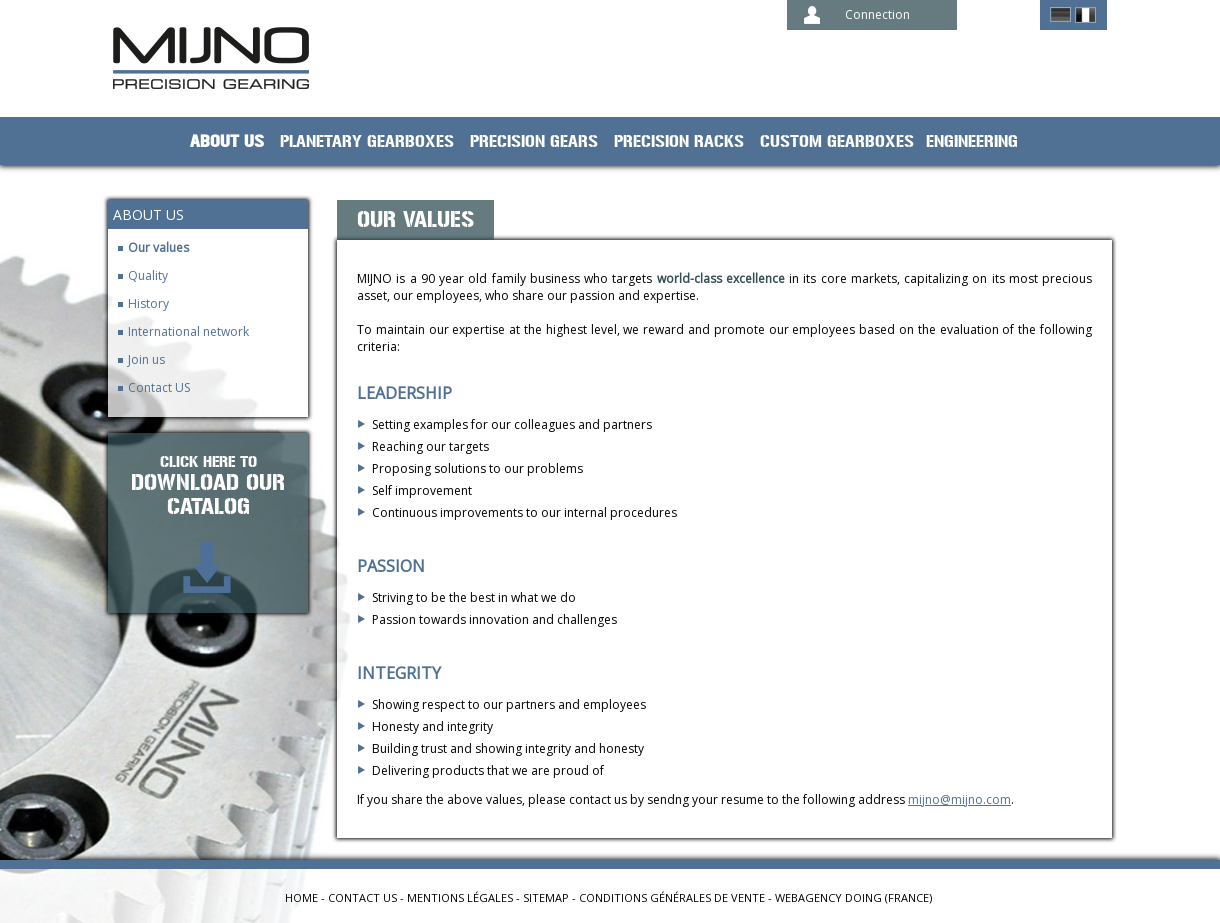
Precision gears (534, 142)
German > (1060, 15)
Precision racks (679, 142)
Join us (146, 359)
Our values (158, 247)
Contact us (362, 897)
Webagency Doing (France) (853, 897)
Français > (1085, 15)
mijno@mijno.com (959, 799)
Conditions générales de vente (672, 897)
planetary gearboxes (367, 142)
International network (188, 331)
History (148, 303)
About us (227, 142)
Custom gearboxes (837, 142)
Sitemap (546, 897)
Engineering (972, 142)
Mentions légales (460, 897)
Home (301, 897)
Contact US (159, 387)
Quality (148, 275)
